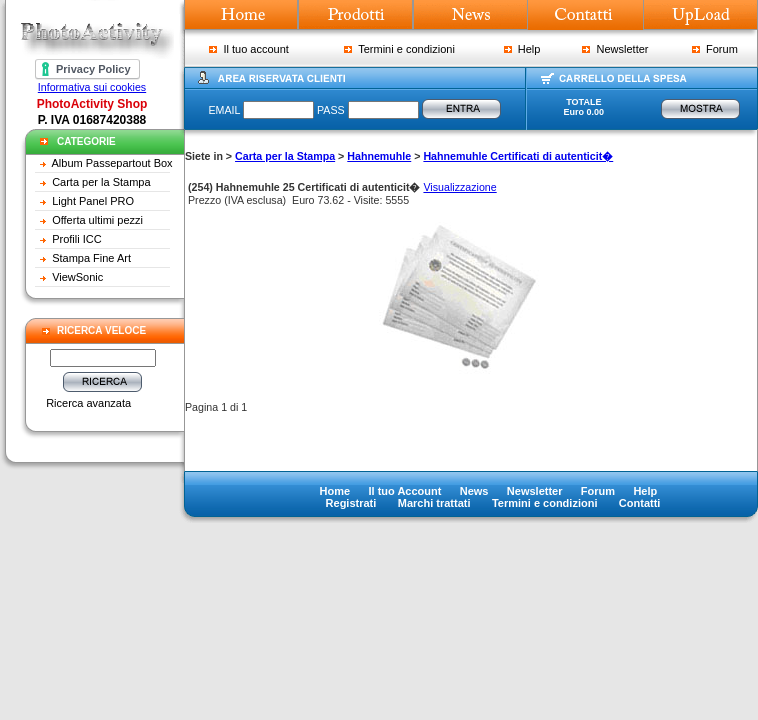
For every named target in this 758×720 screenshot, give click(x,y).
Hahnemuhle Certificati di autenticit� (518, 156)
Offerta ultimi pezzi (97, 220)
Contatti (640, 503)
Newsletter (615, 49)
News (474, 491)
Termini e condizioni (399, 49)
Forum (715, 49)
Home (335, 491)
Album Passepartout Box (112, 163)
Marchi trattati (434, 503)
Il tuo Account (404, 491)
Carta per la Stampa (101, 182)
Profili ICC (77, 239)
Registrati (351, 503)
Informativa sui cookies (92, 87)
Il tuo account (249, 49)
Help (522, 49)
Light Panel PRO (93, 201)
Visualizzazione (459, 187)
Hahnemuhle (379, 156)
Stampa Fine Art (91, 258)
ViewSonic (77, 277)
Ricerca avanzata (88, 403)
